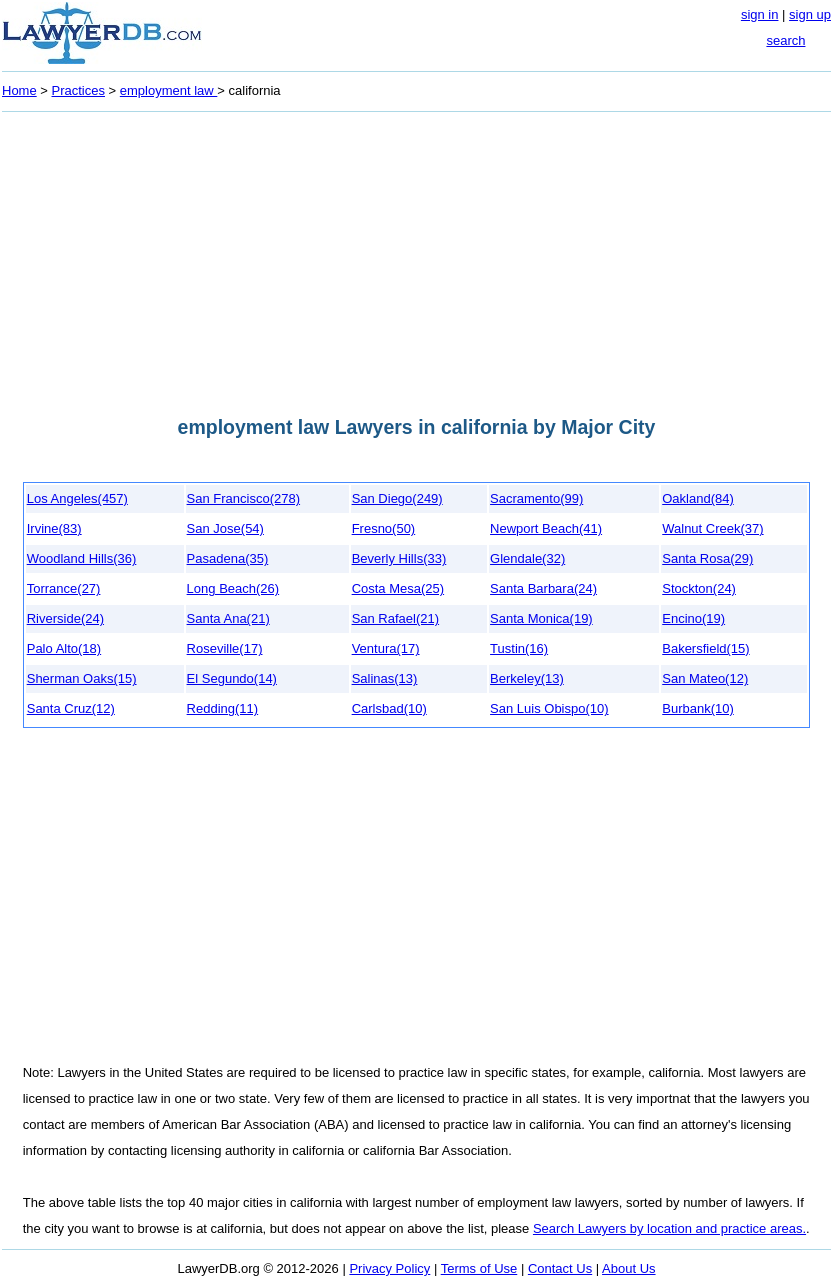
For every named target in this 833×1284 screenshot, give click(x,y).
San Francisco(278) (243, 498)
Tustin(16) (519, 648)
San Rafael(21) (395, 618)
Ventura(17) (386, 648)
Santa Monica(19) (541, 618)
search (785, 40)
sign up (810, 14)
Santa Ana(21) (228, 618)
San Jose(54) (225, 528)
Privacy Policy (389, 1268)
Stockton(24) (699, 588)
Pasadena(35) (228, 558)
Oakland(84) (698, 498)
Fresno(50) (384, 528)
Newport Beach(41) (546, 528)
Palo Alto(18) (64, 648)
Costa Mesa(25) (398, 588)
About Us (628, 1268)
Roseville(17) (225, 648)
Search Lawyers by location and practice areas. (669, 1228)
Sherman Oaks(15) (82, 678)
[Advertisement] (416, 258)
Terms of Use (479, 1268)
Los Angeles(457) (77, 498)
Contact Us (560, 1268)
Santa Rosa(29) (707, 558)
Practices (78, 90)
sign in (760, 14)
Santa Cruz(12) (71, 708)
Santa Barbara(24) (543, 588)
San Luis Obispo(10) (549, 708)
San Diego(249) (397, 498)
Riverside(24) (65, 618)
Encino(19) (693, 618)
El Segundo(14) (232, 678)
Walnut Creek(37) (712, 528)
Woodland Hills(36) (82, 558)
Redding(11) (223, 708)
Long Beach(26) (233, 588)
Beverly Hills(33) (399, 558)
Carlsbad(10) (389, 708)
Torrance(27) (64, 588)
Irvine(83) (54, 528)
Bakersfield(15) (705, 648)
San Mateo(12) (705, 678)
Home (19, 90)
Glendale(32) (527, 558)
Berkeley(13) (527, 678)
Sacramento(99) (536, 498)
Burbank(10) (698, 708)
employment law (169, 90)
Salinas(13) (385, 678)
